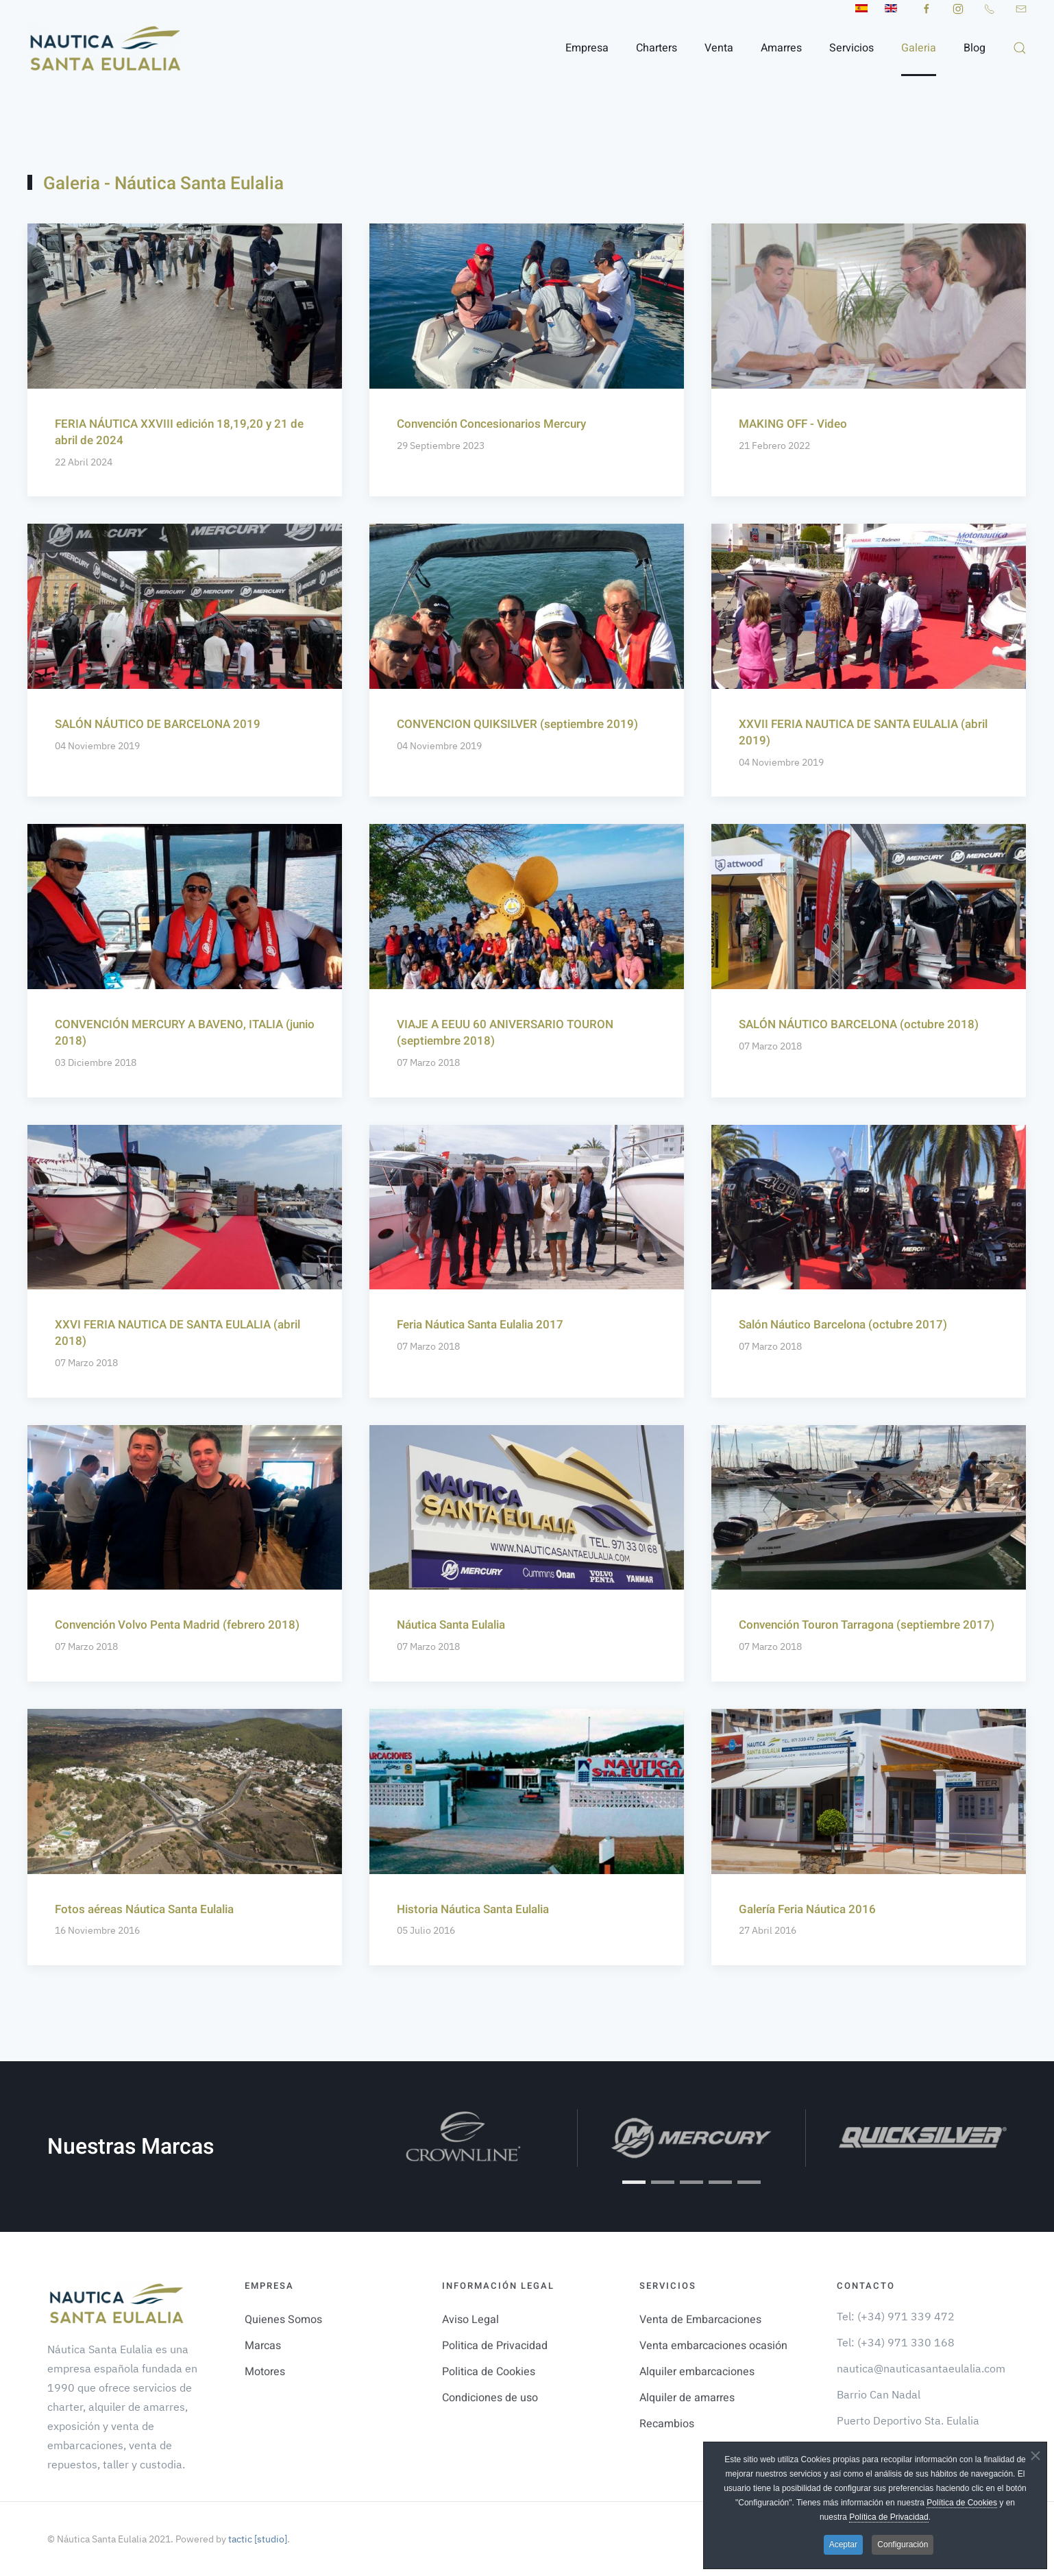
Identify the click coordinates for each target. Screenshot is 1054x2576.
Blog (974, 48)
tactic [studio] (256, 2539)
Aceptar (843, 2544)
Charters (656, 48)
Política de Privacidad (888, 2517)
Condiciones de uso (490, 2398)
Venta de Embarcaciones (700, 2319)
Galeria (918, 48)
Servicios (851, 48)
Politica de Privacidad (495, 2345)
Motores (265, 2372)
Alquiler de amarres (687, 2398)
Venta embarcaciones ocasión (713, 2345)
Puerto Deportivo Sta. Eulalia (908, 2420)
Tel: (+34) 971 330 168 (896, 2342)
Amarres (781, 48)
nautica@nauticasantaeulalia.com (921, 2368)
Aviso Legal (470, 2319)
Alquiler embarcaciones (697, 2372)
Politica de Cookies (488, 2372)
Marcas (263, 2345)
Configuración (902, 2544)
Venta (718, 48)
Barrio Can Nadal (878, 2394)
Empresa (587, 48)
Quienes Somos (283, 2319)
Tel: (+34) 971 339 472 (896, 2316)
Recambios (666, 2424)
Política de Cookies (962, 2502)
